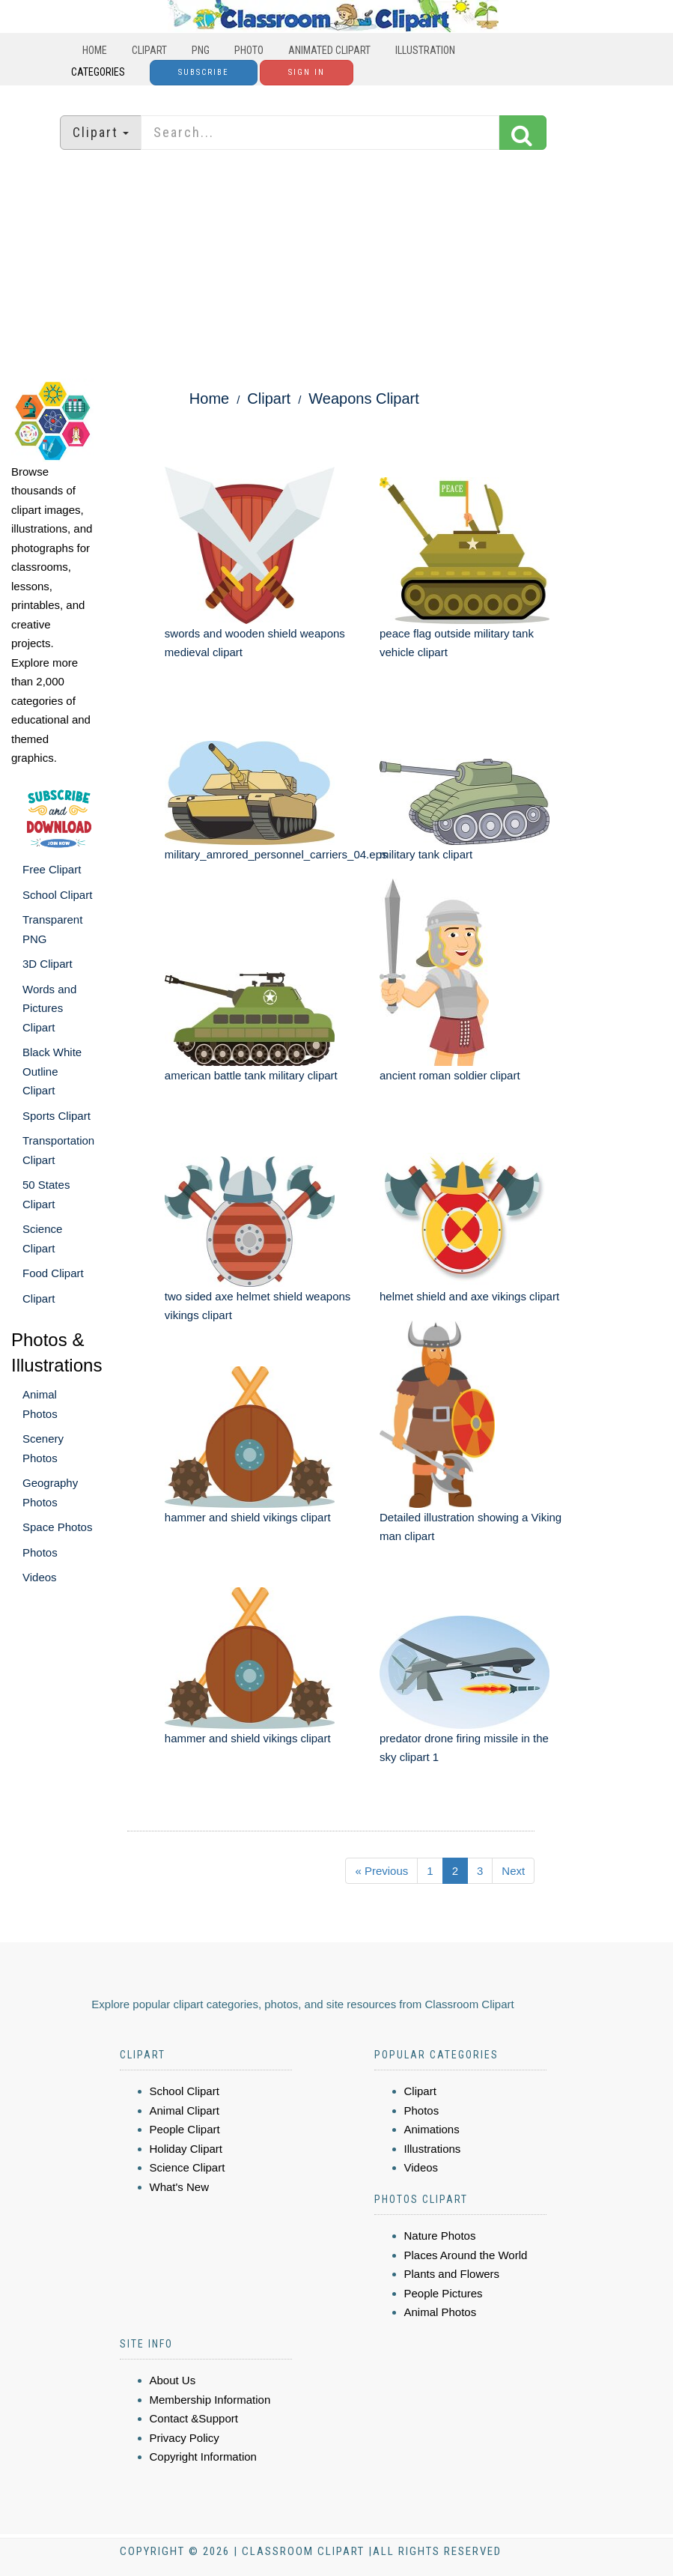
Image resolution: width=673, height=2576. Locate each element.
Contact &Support (194, 2418)
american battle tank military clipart (251, 1075)
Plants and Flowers (452, 2273)
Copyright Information (203, 2456)
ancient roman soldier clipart (450, 1075)
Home (94, 50)
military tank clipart (426, 854)
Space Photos (57, 1527)
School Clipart (57, 894)
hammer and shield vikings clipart (248, 1517)
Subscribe (203, 72)
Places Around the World (466, 2255)
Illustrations (432, 2148)
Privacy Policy (184, 2437)
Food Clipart (53, 1273)
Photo (249, 50)
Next (513, 1870)
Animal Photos (440, 2312)
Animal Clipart (184, 2110)
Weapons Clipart (363, 398)
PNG (201, 50)
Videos (39, 1577)
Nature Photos (440, 2235)
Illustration (425, 50)
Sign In (306, 72)
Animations (432, 2129)
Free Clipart (51, 869)
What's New (180, 2186)
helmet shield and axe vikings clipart (469, 1296)
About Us (173, 2380)
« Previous (381, 1870)
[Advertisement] (337, 266)
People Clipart (185, 2129)
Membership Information (210, 2399)
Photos (40, 1552)
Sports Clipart (56, 1115)
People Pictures (443, 2293)
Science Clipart (187, 2167)
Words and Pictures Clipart (49, 1008)
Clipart (149, 50)
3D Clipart (47, 963)
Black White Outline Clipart (52, 1071)
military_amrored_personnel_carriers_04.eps (276, 854)
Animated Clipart (329, 50)
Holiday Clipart (186, 2148)
